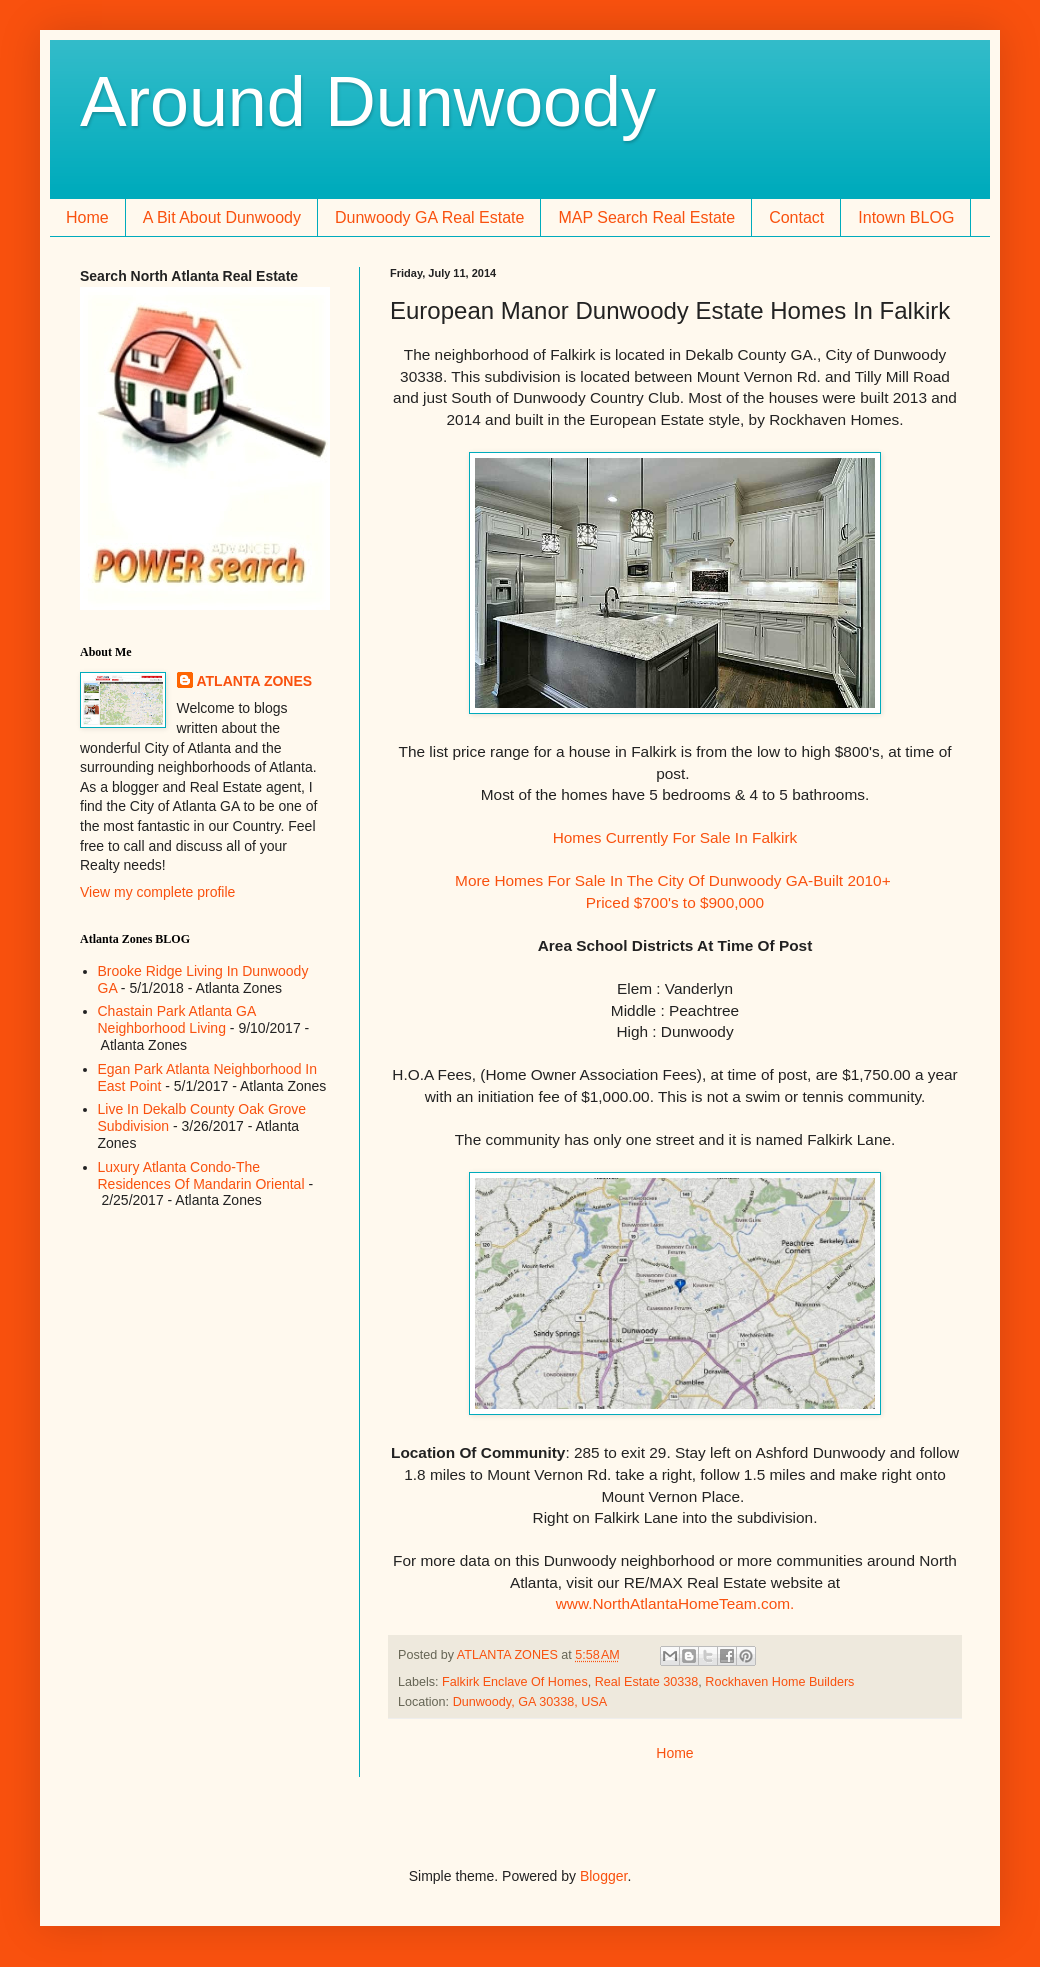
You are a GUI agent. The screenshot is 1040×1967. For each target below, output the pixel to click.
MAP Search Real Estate (646, 217)
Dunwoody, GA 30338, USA (530, 1702)
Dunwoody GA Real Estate (429, 217)
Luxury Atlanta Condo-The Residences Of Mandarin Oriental (201, 1175)
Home (87, 217)
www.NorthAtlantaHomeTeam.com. (675, 1603)
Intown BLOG (906, 217)
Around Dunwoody (368, 102)
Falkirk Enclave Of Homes (515, 1682)
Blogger (603, 1876)
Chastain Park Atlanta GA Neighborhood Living (177, 1019)
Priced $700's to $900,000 (675, 902)
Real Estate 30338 (647, 1682)
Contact (796, 217)
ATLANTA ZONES (255, 681)
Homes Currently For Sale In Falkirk (675, 837)
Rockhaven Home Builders (779, 1682)
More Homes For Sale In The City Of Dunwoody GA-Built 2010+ (675, 880)
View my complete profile (157, 892)
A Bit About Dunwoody (222, 217)
